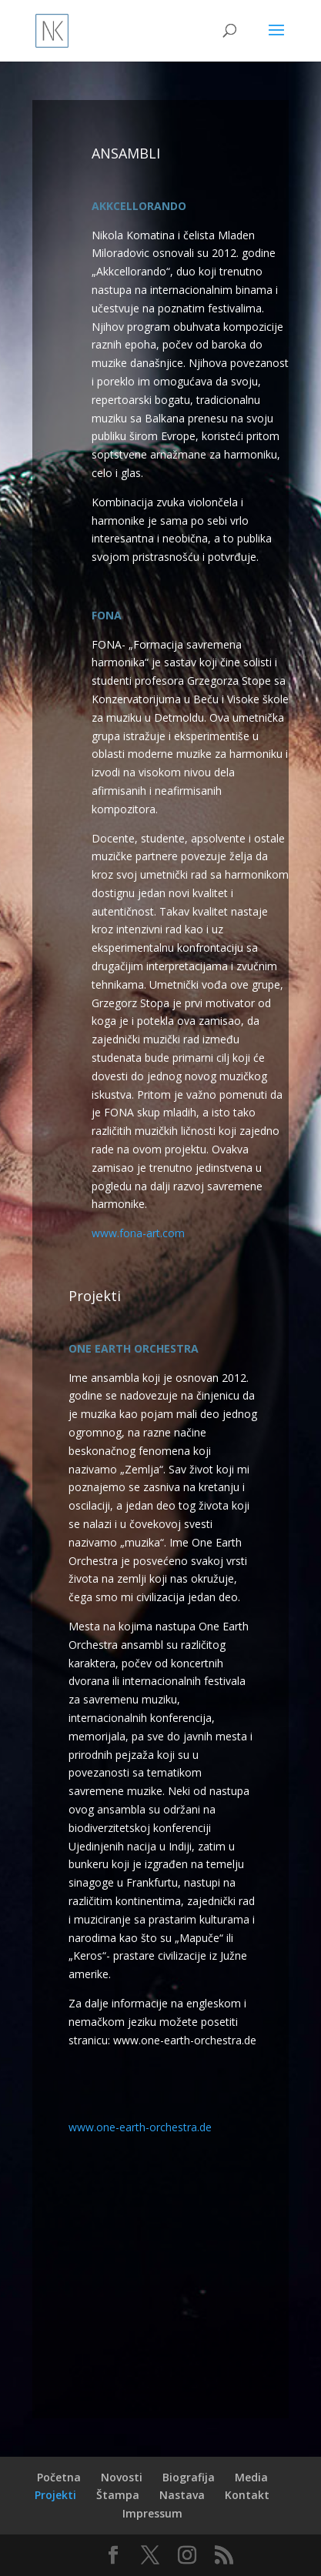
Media (251, 2477)
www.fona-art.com (138, 1233)
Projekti (55, 2495)
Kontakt (247, 2495)
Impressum (152, 2513)
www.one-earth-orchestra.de (140, 2127)
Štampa (117, 2495)
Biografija (188, 2477)
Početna (59, 2477)
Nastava (182, 2495)
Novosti (121, 2477)
